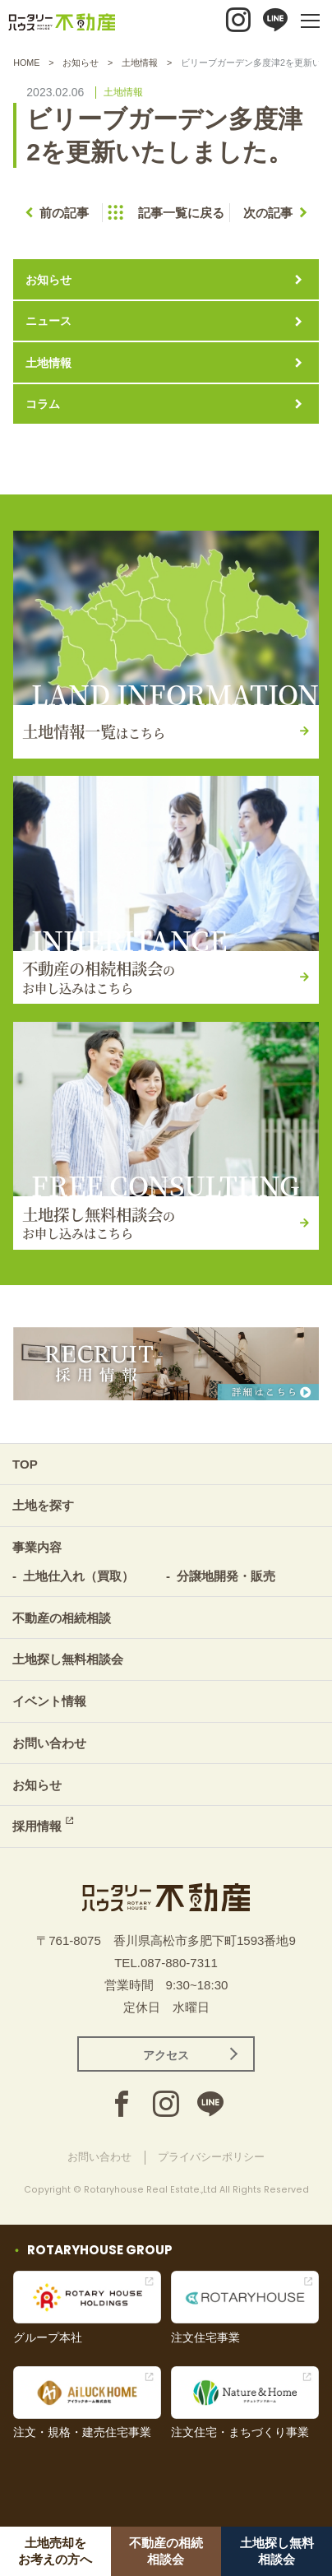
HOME (26, 62)
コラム (42, 404)
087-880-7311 (179, 1963)
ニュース (48, 320)
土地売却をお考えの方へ (55, 2551)
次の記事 (268, 213)
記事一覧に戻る (181, 213)
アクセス (166, 2055)
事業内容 (37, 1547)
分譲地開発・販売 (226, 1576)
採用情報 (37, 1826)
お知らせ (80, 62)
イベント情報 (49, 1701)
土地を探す (43, 1505)
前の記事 (64, 213)
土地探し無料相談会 (277, 2551)
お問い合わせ (49, 1743)
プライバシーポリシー (211, 2157)
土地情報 (140, 62)
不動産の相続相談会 (166, 2551)
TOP (25, 1464)
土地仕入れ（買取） (78, 1576)
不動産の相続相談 (61, 1618)
